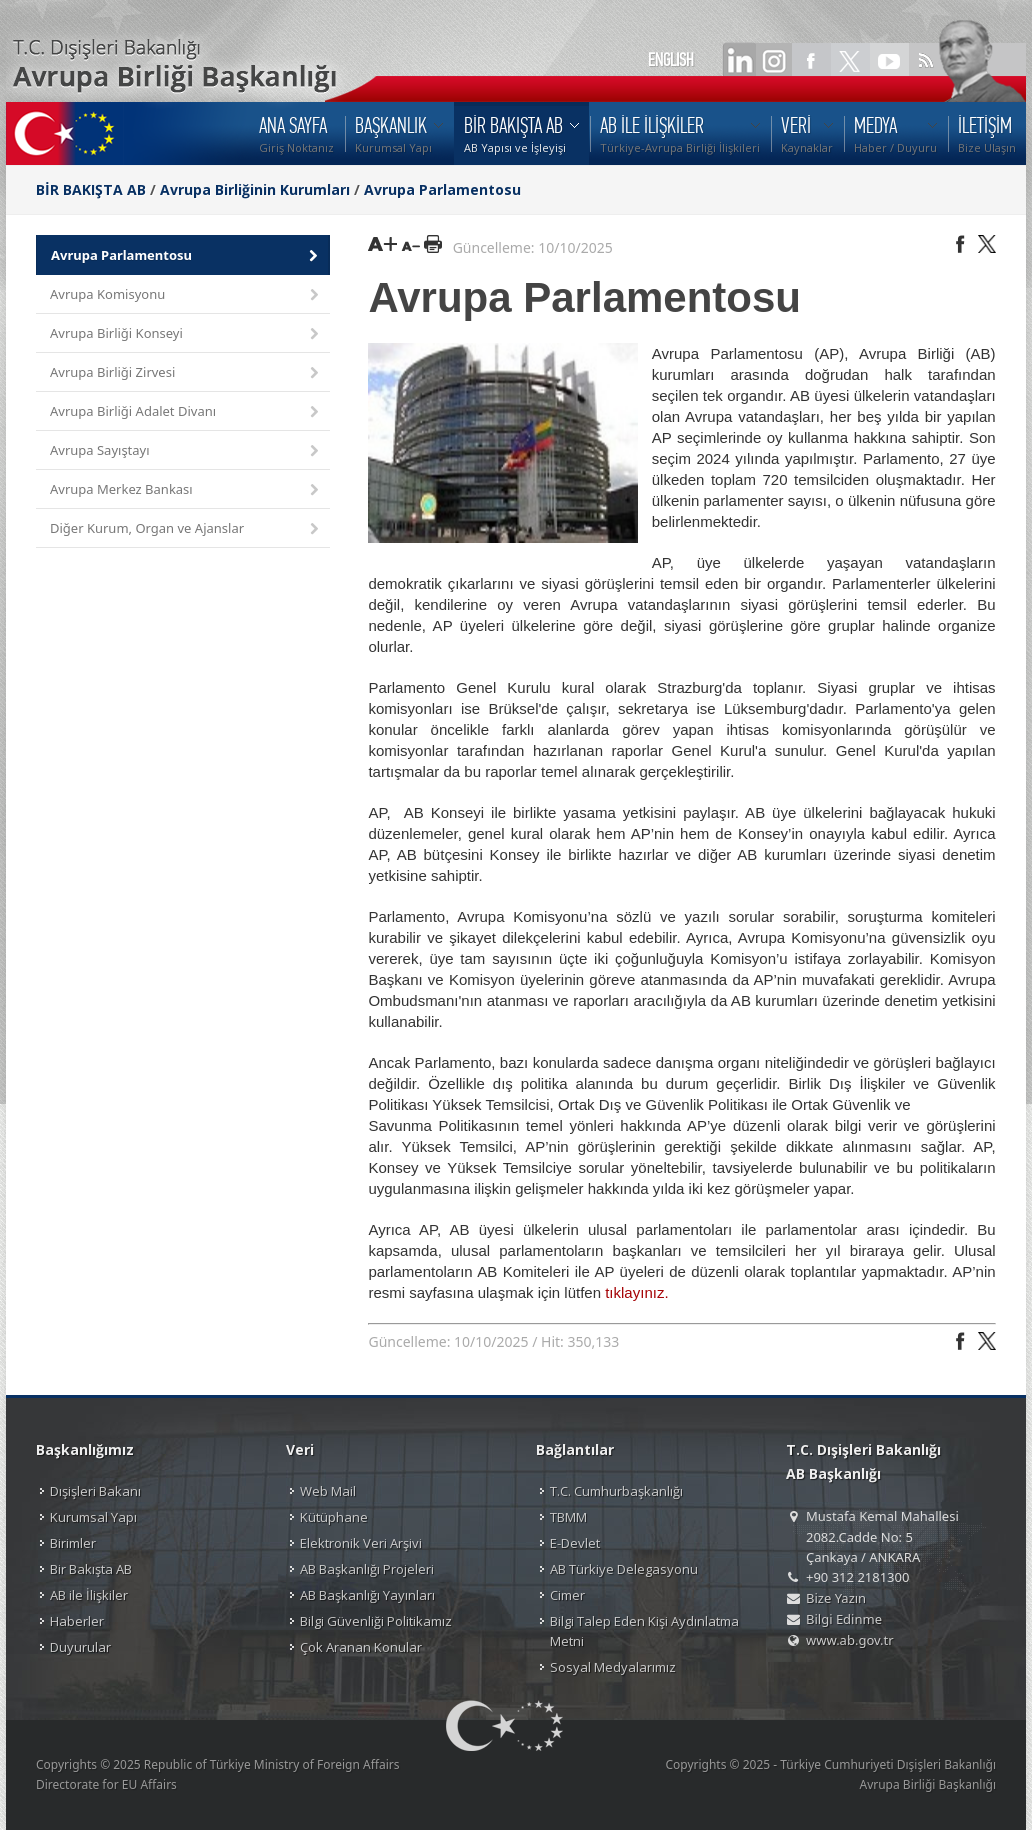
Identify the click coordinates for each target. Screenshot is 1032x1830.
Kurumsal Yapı (93, 1517)
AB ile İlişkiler (89, 1595)
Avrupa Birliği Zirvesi (186, 373)
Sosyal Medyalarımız (613, 1667)
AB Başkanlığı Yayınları (367, 1595)
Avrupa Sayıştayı (186, 451)
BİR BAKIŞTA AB (91, 189)
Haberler (77, 1621)
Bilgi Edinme (844, 1619)
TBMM (568, 1517)
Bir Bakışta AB (91, 1569)
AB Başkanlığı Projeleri (367, 1569)
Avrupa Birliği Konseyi (186, 334)
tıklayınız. (636, 1292)
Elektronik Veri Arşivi (361, 1543)
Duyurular (80, 1647)
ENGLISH (671, 60)
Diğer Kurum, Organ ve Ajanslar (186, 529)
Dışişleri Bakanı (95, 1491)
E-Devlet (575, 1543)
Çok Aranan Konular (361, 1647)
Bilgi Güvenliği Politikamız (376, 1621)
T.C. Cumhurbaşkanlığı (616, 1491)
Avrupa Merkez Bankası (186, 490)
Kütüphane (334, 1517)
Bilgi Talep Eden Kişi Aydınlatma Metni (644, 1631)
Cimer (567, 1595)
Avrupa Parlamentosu (442, 189)
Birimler (73, 1543)
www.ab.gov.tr (850, 1640)
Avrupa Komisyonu (186, 295)
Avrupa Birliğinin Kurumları (255, 189)
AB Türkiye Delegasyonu (624, 1569)
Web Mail (328, 1491)
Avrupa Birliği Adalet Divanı (186, 412)
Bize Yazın (836, 1598)
